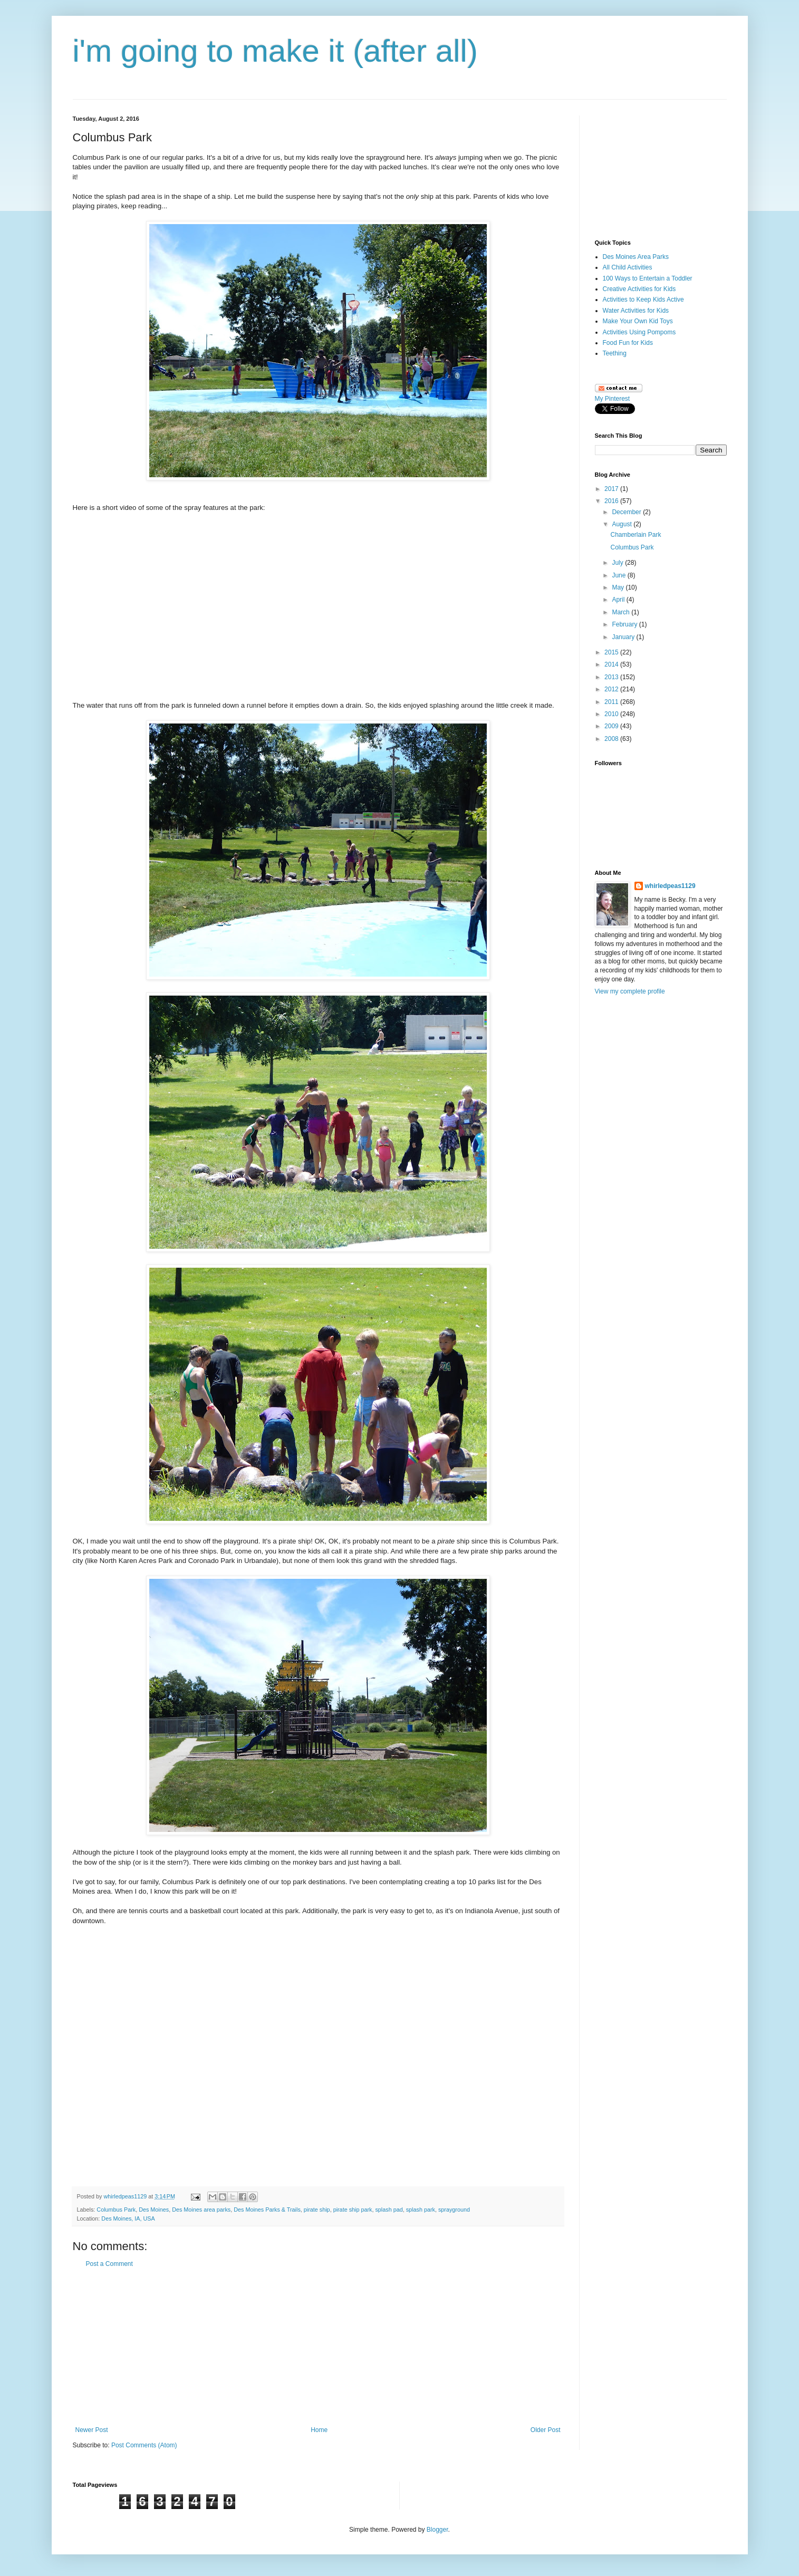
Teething (615, 353)
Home (319, 2430)
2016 (612, 501)
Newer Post (91, 2430)
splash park (420, 2209)
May (618, 587)
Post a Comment (109, 2264)
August (622, 524)
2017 (612, 489)
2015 (612, 652)
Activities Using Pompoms (639, 332)
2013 (612, 677)
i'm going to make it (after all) (275, 51)
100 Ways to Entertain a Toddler (647, 278)
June (619, 575)
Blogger (437, 2529)
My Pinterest (612, 398)
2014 (612, 664)
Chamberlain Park (635, 534)
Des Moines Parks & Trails (267, 2209)
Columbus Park (116, 2209)
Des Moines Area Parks (636, 257)
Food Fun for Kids (628, 342)
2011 (612, 702)
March (621, 612)
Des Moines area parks (201, 2209)
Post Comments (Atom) (144, 2445)
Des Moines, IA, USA (128, 2218)
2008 (612, 738)
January (624, 637)
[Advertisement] (318, 2347)
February (625, 624)
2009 (612, 726)
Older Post (546, 2430)
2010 (612, 714)
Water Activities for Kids (636, 310)
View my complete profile (630, 991)
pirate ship (317, 2209)
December (627, 512)
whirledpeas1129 (126, 2196)
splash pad (388, 2209)
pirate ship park (352, 2209)
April (619, 599)
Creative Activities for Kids (639, 289)
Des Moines (154, 2209)
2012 (612, 689)
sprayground (454, 2209)
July (618, 562)
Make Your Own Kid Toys (638, 321)
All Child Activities (627, 267)
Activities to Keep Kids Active (643, 299)
